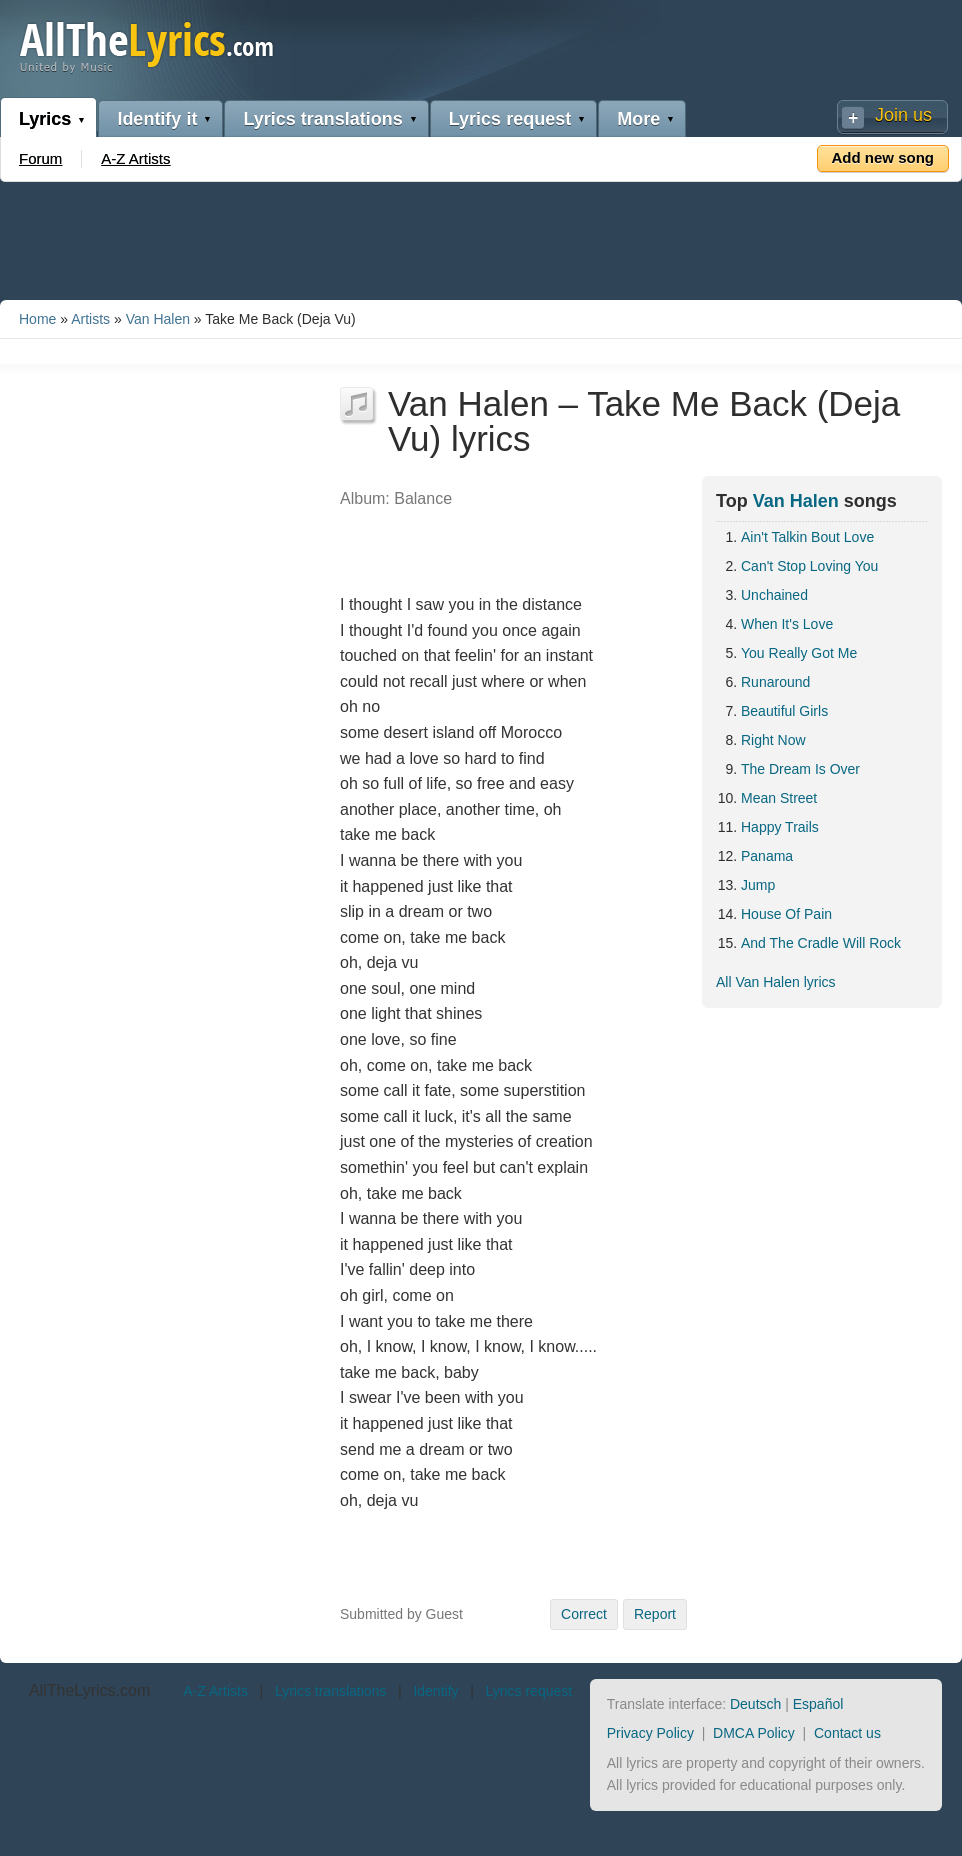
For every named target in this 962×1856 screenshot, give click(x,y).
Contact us (847, 1733)
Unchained (774, 595)
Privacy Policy (650, 1733)
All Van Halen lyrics (776, 982)
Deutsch (755, 1704)
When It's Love (787, 624)
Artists (90, 319)
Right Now (773, 740)
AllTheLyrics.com (89, 1690)
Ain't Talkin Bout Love (807, 537)
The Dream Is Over (800, 769)
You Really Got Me (799, 653)
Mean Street (779, 798)
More (638, 119)
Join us (903, 115)
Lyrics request (510, 119)
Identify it (157, 119)
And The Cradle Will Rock (821, 943)
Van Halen (158, 319)
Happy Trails (780, 827)
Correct (584, 1614)
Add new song (883, 157)
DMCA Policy (754, 1733)
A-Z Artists (135, 158)
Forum (40, 158)
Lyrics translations (322, 119)
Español (818, 1704)
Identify (435, 1691)
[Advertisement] (481, 237)
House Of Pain (786, 914)
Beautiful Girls (784, 711)
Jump (758, 885)
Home (37, 319)
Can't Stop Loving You (809, 566)
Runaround (775, 682)
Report (655, 1614)
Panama (767, 856)
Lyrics (45, 119)
